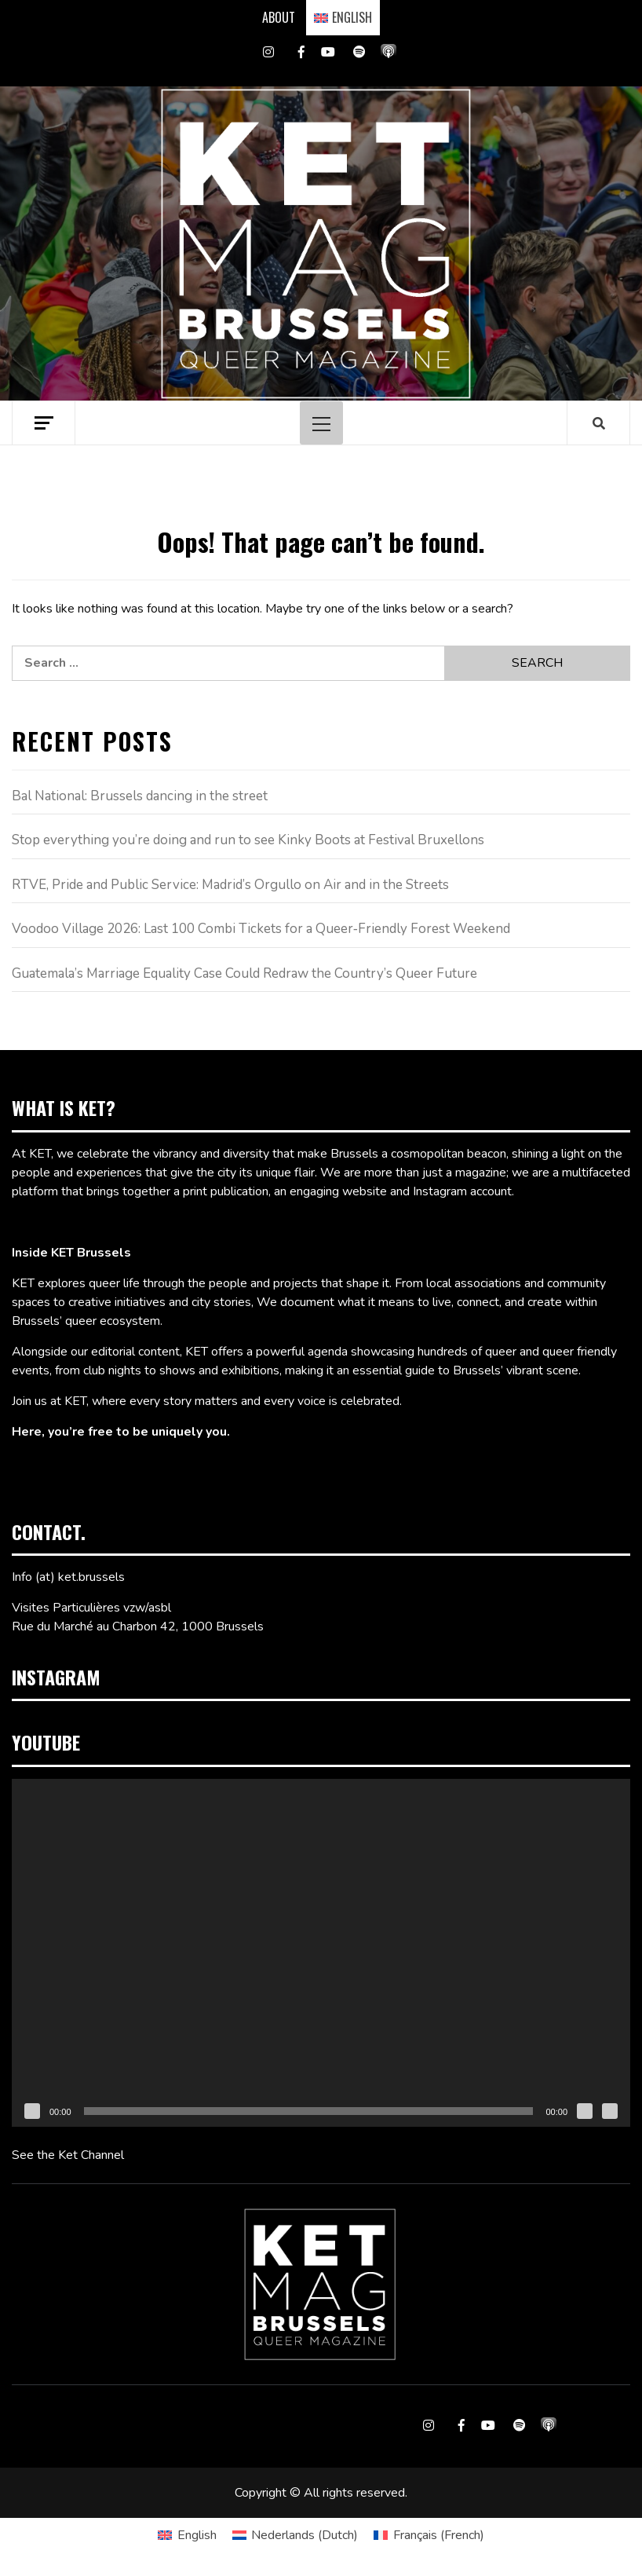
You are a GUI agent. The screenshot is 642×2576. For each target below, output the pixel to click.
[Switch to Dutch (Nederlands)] (295, 2535)
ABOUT (278, 17)
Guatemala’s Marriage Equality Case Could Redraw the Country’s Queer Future (244, 973)
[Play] (32, 2111)
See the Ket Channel (68, 2155)
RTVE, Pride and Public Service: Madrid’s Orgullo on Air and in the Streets (230, 885)
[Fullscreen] (610, 2111)
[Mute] (585, 2111)
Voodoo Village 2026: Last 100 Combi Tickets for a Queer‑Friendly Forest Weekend (261, 929)
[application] (321, 1953)
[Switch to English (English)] (187, 2535)
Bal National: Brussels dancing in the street (140, 796)
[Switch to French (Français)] (428, 2535)
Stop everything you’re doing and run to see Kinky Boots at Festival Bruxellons (248, 840)
